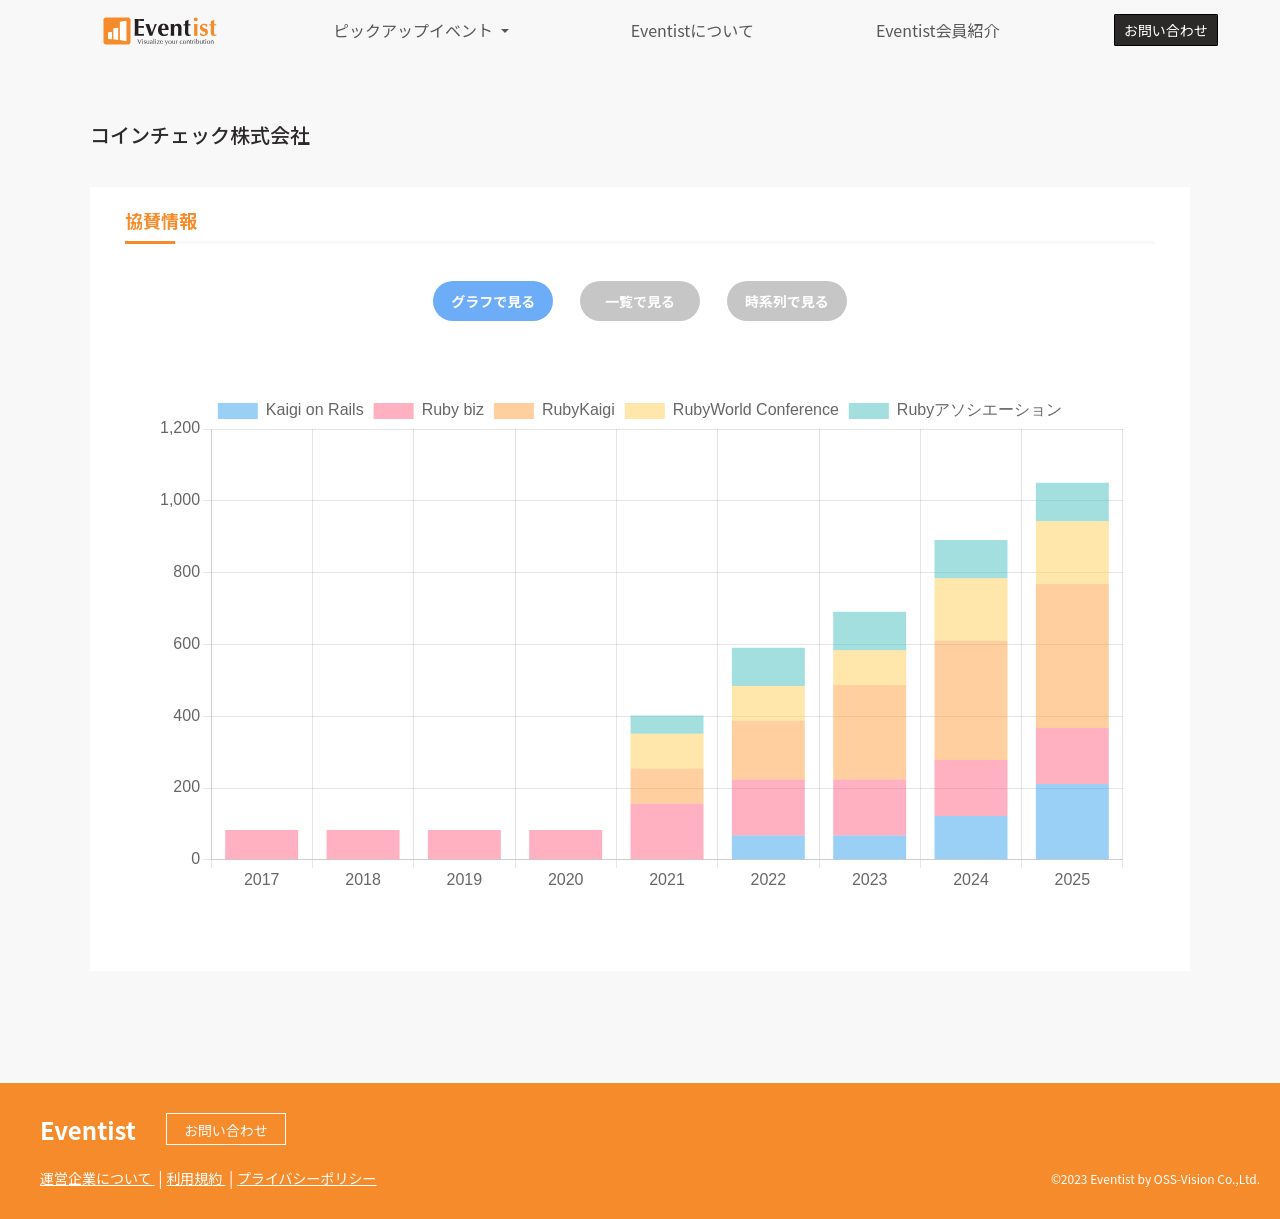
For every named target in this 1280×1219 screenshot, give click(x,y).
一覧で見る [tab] (640, 301)
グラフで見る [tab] (493, 301)
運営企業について (97, 1178)
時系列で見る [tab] (787, 301)
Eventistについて (692, 30)
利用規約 (195, 1178)
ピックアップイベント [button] (415, 30)
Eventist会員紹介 (938, 30)
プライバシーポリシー (307, 1178)
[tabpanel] (640, 643)
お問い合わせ (1166, 30)
